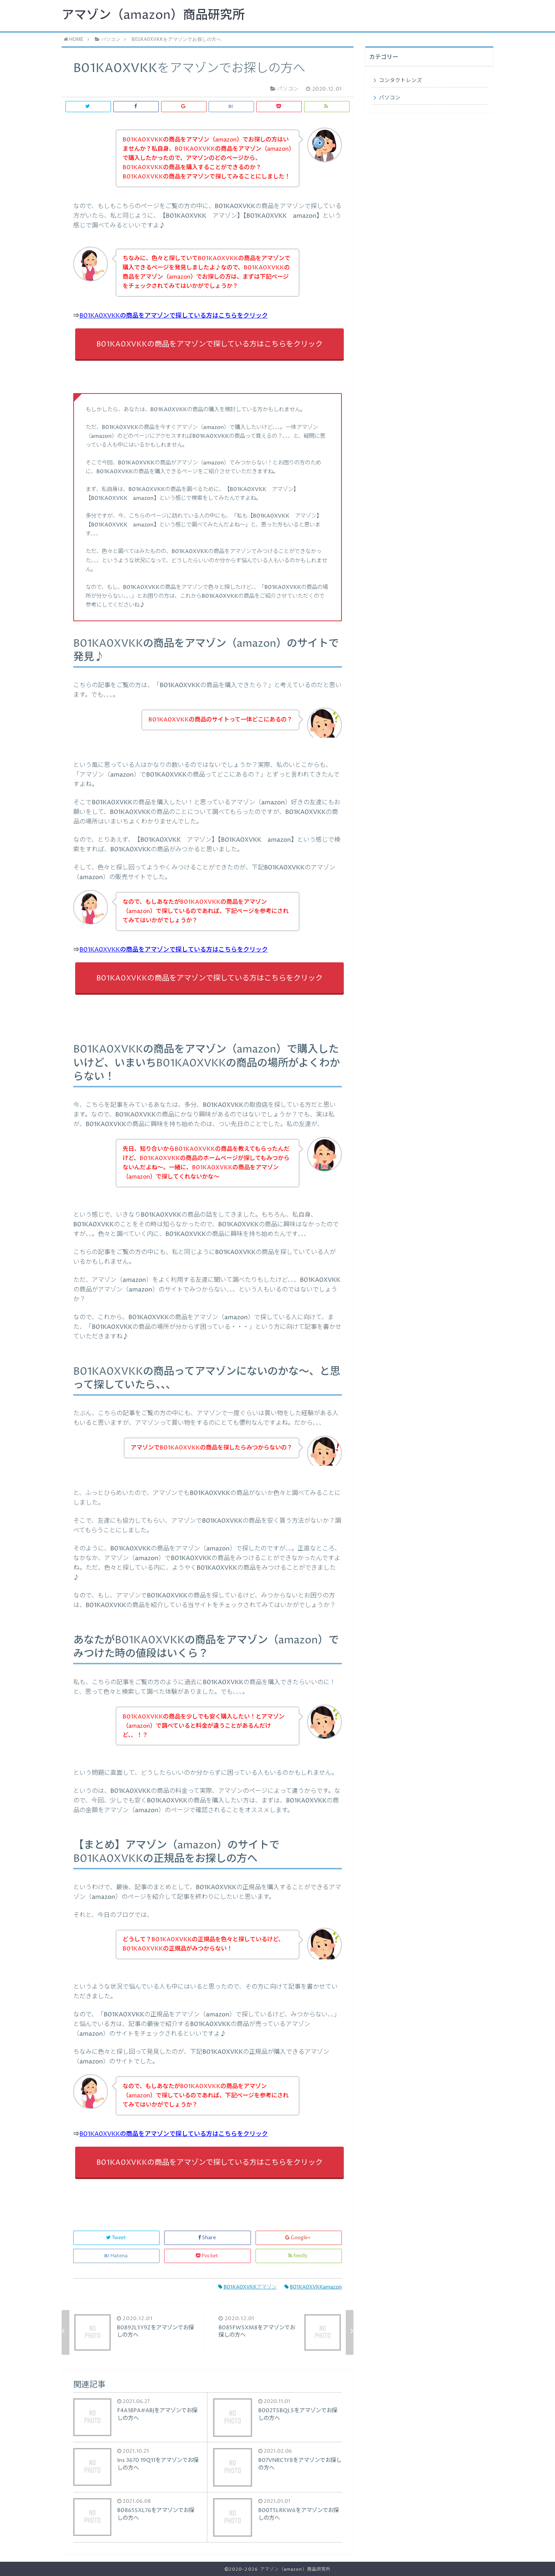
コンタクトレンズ (400, 80)
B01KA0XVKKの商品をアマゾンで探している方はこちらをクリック (173, 315)
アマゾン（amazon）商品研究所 (153, 15)
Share (207, 2238)
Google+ (298, 2238)
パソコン (389, 97)
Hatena (116, 2256)
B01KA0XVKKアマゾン (247, 2287)
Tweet (116, 2238)
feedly (298, 2256)
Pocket (207, 2256)
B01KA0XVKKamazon (313, 2287)
